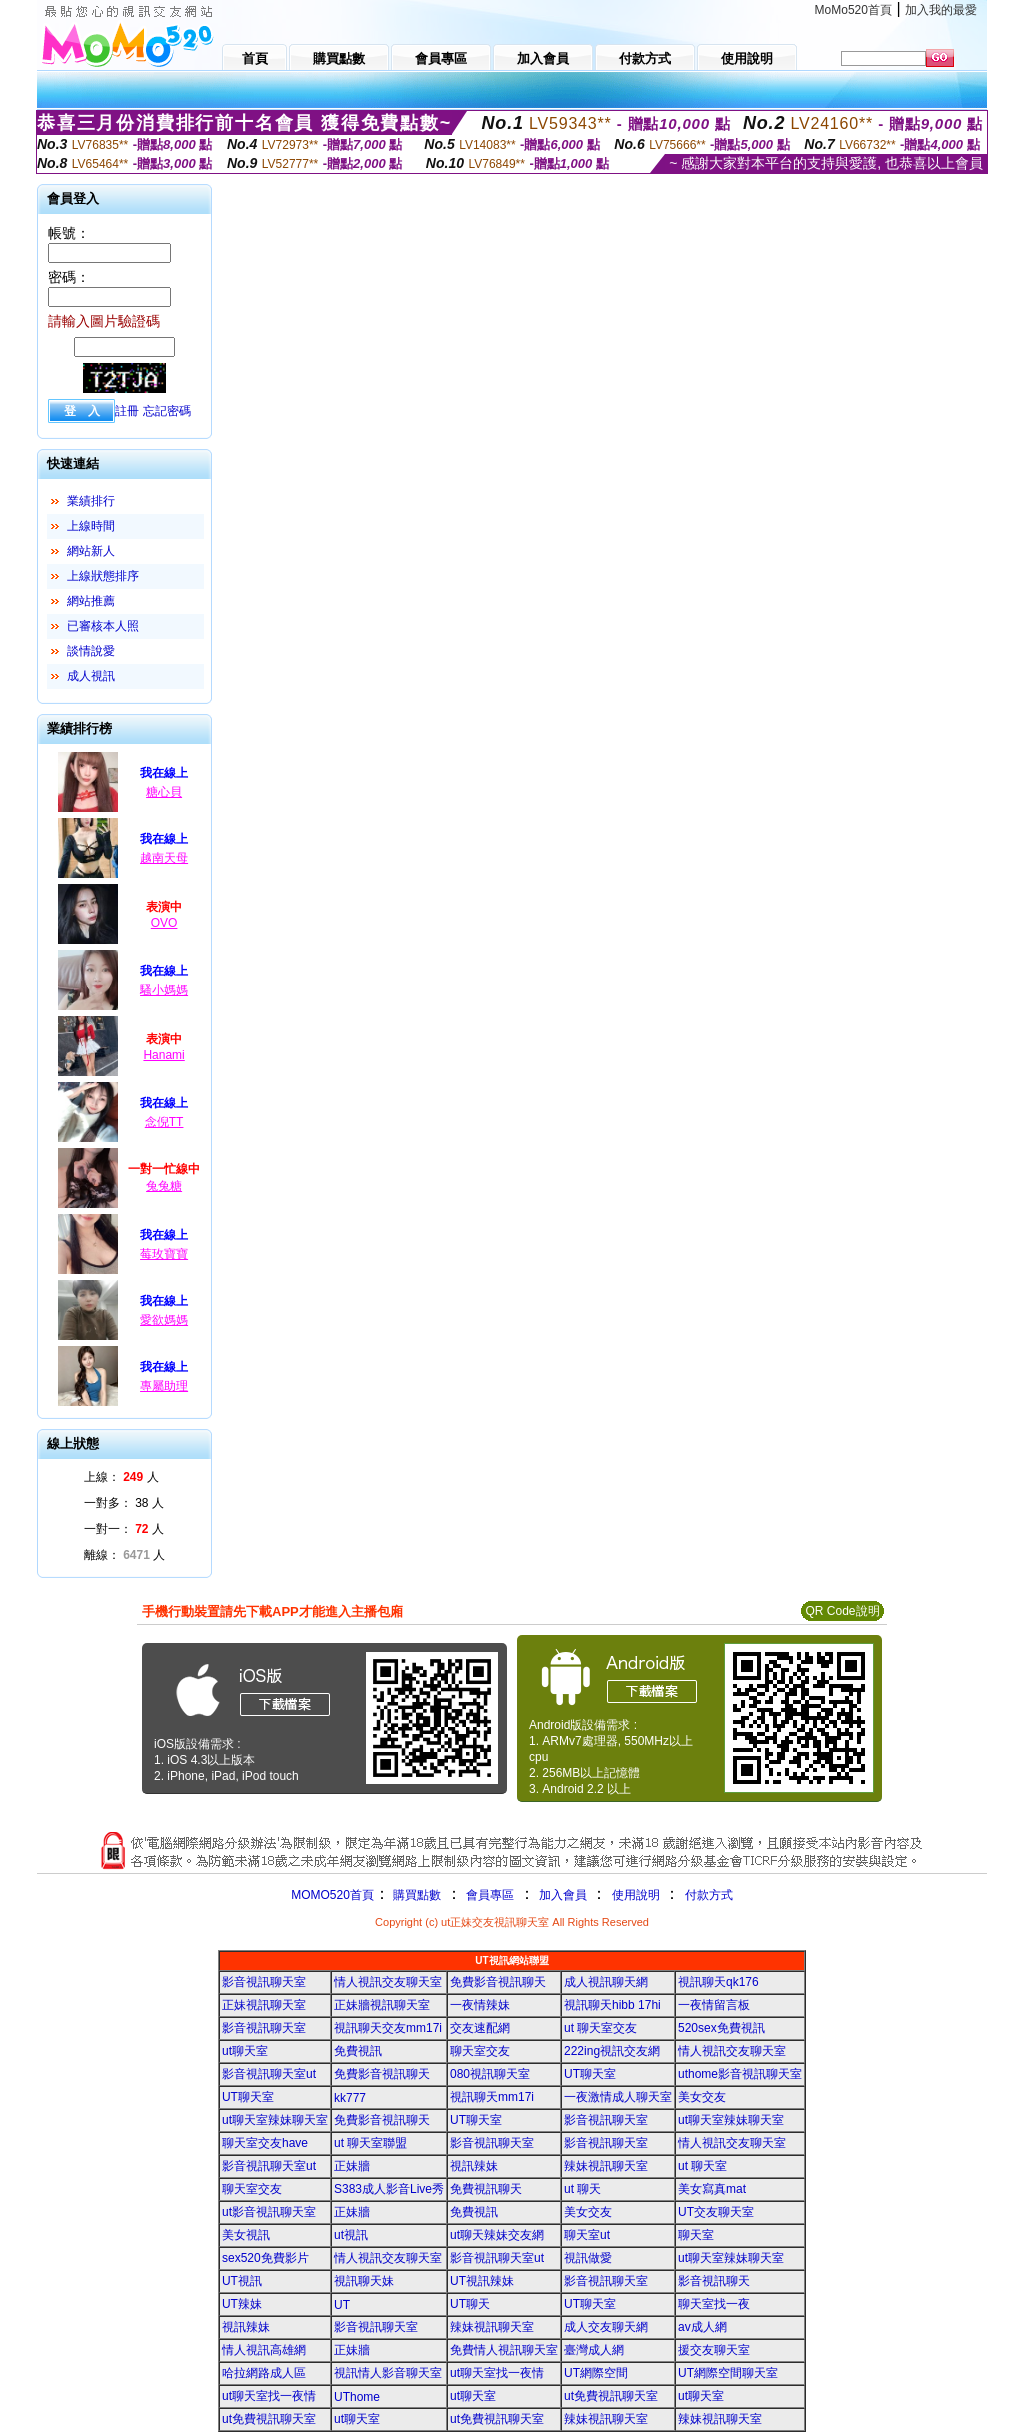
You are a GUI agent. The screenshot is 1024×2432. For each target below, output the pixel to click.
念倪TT (164, 1122)
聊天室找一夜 (714, 2304)
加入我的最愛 (941, 10)
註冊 (127, 411)
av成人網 (702, 2327)
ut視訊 (351, 2235)
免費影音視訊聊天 (498, 1982)
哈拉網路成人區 (264, 2373)
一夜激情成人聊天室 (618, 2097)
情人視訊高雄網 (264, 2350)
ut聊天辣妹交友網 (497, 2235)
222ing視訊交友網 (612, 2051)
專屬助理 (164, 1386)
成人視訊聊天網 (606, 1982)
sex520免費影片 (265, 2258)
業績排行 (91, 501)
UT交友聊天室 (716, 2212)
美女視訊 (246, 2235)
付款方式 (709, 1895)
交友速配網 (480, 2028)
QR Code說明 (842, 1611)
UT (342, 2305)
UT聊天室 (590, 2074)
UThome (357, 2397)
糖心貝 (164, 792)
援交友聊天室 (714, 2350)
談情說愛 (91, 651)
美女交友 (702, 2097)
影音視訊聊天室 (264, 1982)
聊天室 (696, 2235)
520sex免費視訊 (721, 2028)
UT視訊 (242, 2281)
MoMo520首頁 (853, 10)
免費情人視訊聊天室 (504, 2350)
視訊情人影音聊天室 (388, 2373)
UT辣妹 (242, 2304)
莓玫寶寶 (164, 1254)
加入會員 (563, 1895)
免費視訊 (358, 2051)
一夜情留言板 (714, 2005)
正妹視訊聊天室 (264, 2005)
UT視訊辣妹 (482, 2281)
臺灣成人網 (594, 2350)
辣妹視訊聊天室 (606, 2166)
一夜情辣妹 (480, 2005)
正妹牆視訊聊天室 (382, 2005)
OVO (164, 923)
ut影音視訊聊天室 (269, 2212)
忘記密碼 (167, 411)
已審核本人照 (103, 626)
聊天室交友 (480, 2051)
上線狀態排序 (103, 576)
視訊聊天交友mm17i (388, 2028)
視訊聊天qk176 (718, 1982)
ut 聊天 (582, 2189)
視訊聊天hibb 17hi (612, 2005)
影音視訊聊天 (714, 2281)
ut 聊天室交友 (600, 2028)
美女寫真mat (712, 2189)
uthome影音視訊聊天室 (740, 2074)
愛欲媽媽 (164, 1320)
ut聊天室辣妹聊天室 (275, 2120)
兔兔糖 (164, 1186)
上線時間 (91, 526)
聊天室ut (587, 2235)
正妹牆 (352, 2166)
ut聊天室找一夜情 (497, 2373)
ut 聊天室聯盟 (370, 2143)
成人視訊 (91, 676)
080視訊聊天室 (490, 2074)
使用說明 (636, 1895)
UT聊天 (470, 2304)
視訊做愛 (588, 2258)
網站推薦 (91, 601)
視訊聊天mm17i (492, 2097)
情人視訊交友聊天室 (388, 1982)
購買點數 (415, 1895)
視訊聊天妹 (364, 2281)
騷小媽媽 (164, 990)
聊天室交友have (265, 2143)
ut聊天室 (245, 2051)
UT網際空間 (596, 2373)
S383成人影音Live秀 (389, 2189)
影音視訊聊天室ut (269, 2074)
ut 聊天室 (702, 2166)
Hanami (163, 1055)
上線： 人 (121, 1477)
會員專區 (490, 1895)
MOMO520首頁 (332, 1895)
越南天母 (164, 858)
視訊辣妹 (474, 2166)
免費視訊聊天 (486, 2189)
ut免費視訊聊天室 (611, 2396)
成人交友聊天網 (606, 2327)
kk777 (350, 2098)
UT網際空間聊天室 (728, 2373)
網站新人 (91, 551)
